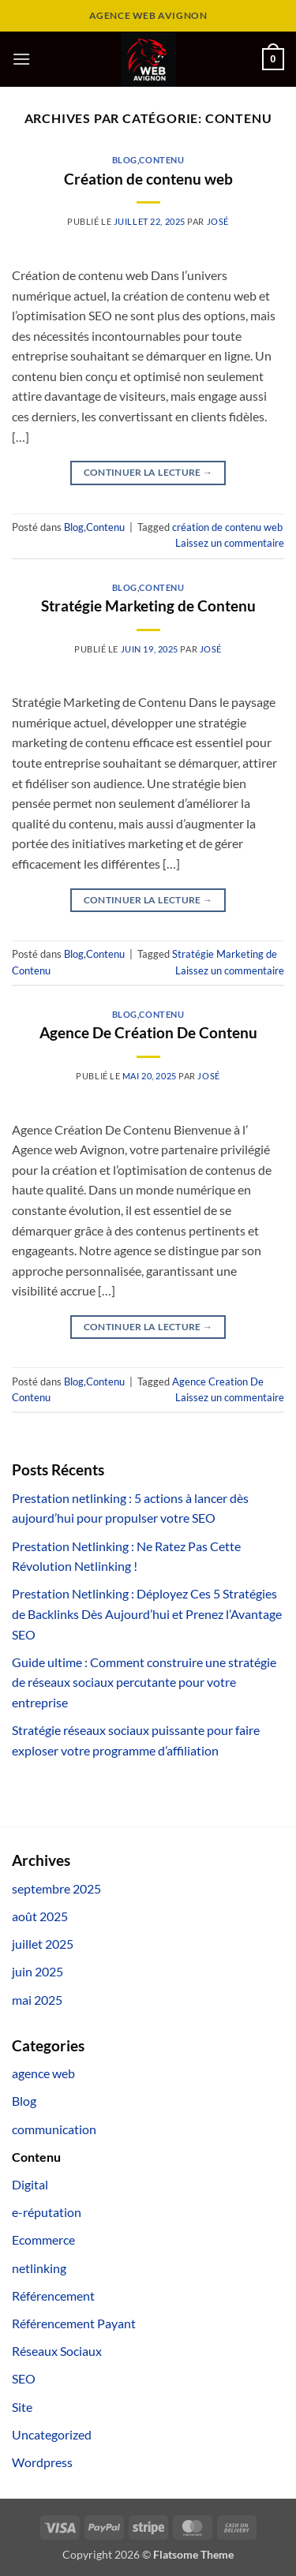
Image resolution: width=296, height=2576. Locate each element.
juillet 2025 (42, 1943)
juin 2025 (37, 1971)
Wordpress (42, 2461)
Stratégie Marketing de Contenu (148, 605)
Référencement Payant (74, 2323)
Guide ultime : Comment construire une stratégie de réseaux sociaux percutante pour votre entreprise (144, 1682)
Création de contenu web (148, 179)
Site (22, 2406)
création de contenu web (227, 527)
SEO (24, 2378)
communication (54, 2129)
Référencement (53, 2295)
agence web (43, 2073)
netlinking (39, 2267)
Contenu (161, 160)
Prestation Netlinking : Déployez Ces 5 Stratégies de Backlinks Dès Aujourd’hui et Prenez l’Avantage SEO (147, 1613)
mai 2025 (37, 1999)
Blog (124, 160)
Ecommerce (43, 2239)
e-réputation (46, 2211)
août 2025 (40, 1916)
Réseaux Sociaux (57, 2350)
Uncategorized (52, 2434)
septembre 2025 (56, 1888)
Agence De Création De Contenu (148, 1032)
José (218, 221)
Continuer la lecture (148, 472)
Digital (30, 2184)
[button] (21, 58)
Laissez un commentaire (229, 543)
